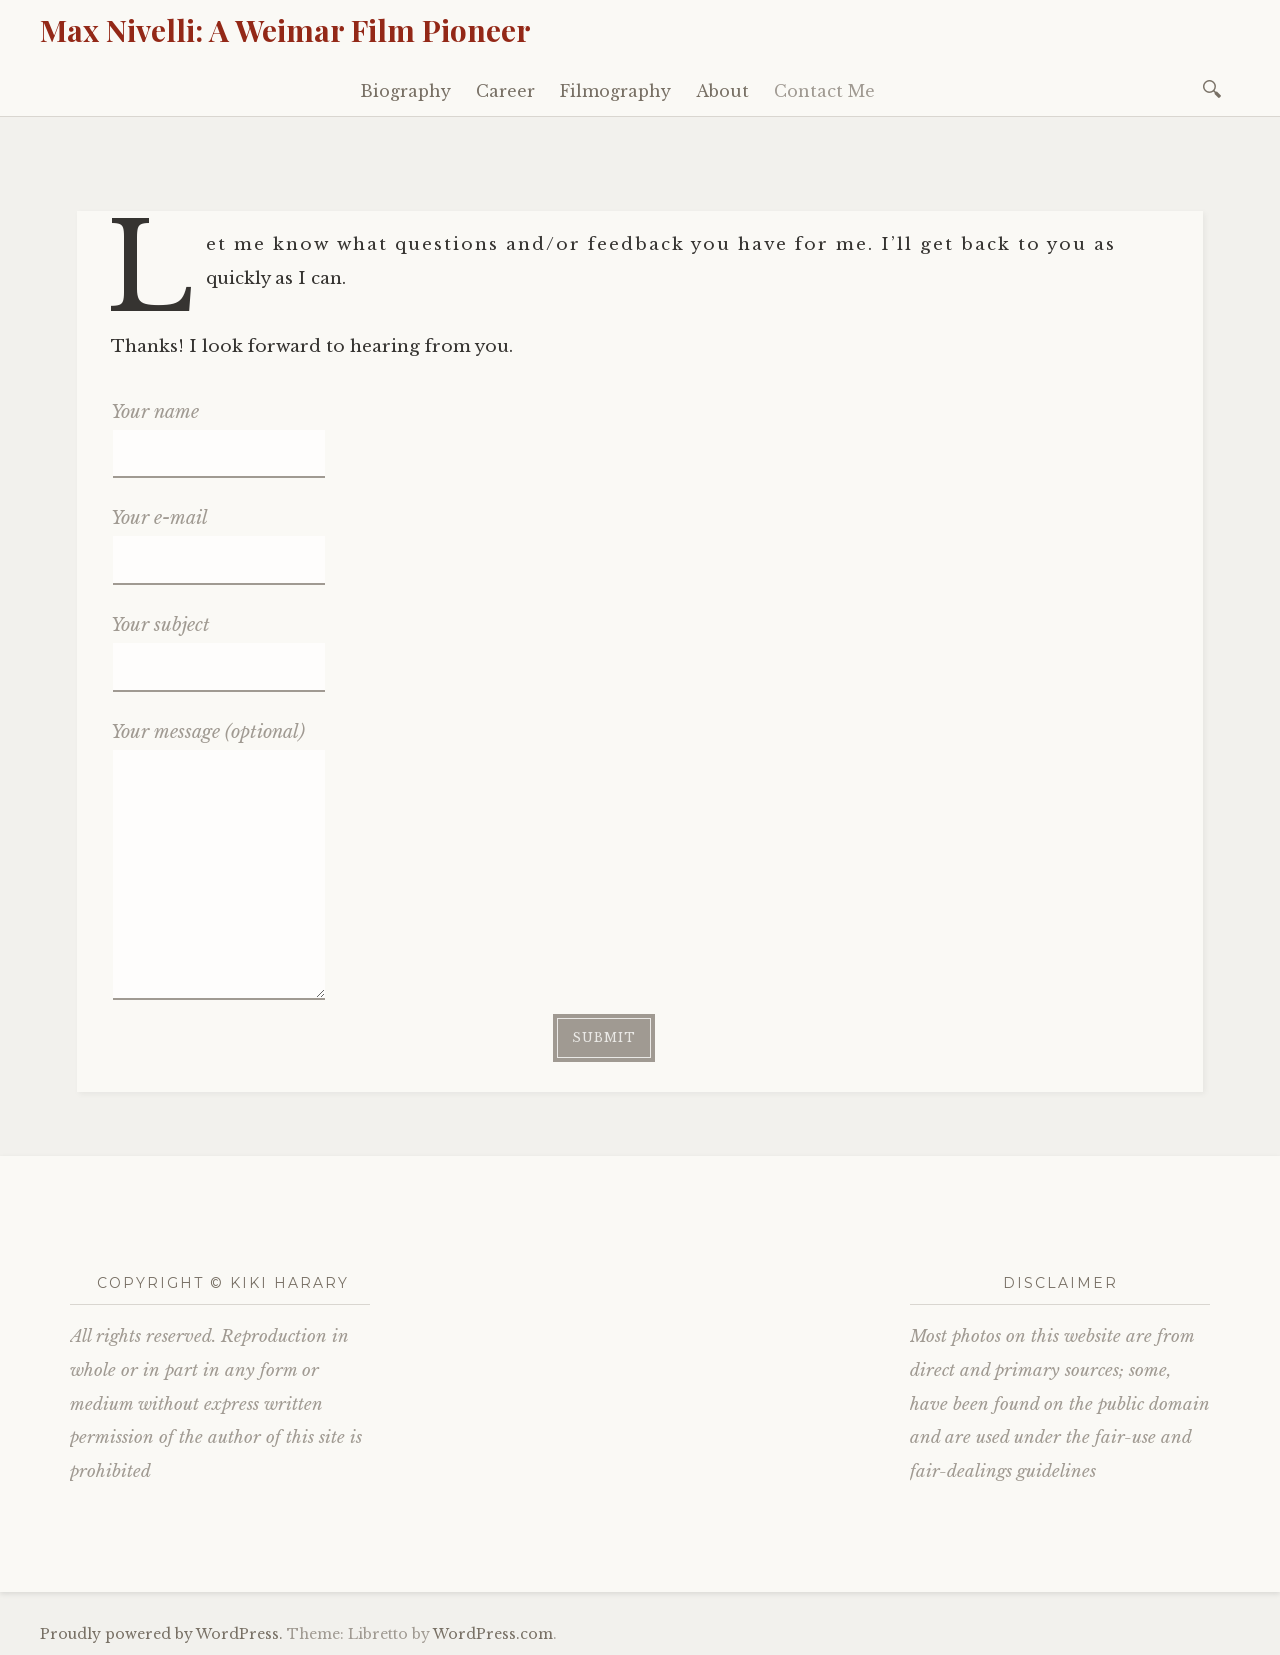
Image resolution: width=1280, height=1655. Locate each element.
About (722, 91)
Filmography (615, 91)
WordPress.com (493, 1634)
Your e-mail (217, 537)
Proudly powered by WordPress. (161, 1634)
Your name (217, 431)
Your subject (217, 644)
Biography (405, 91)
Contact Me (824, 91)
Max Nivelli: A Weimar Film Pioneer (285, 30)
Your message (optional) (217, 749)
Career (505, 91)
